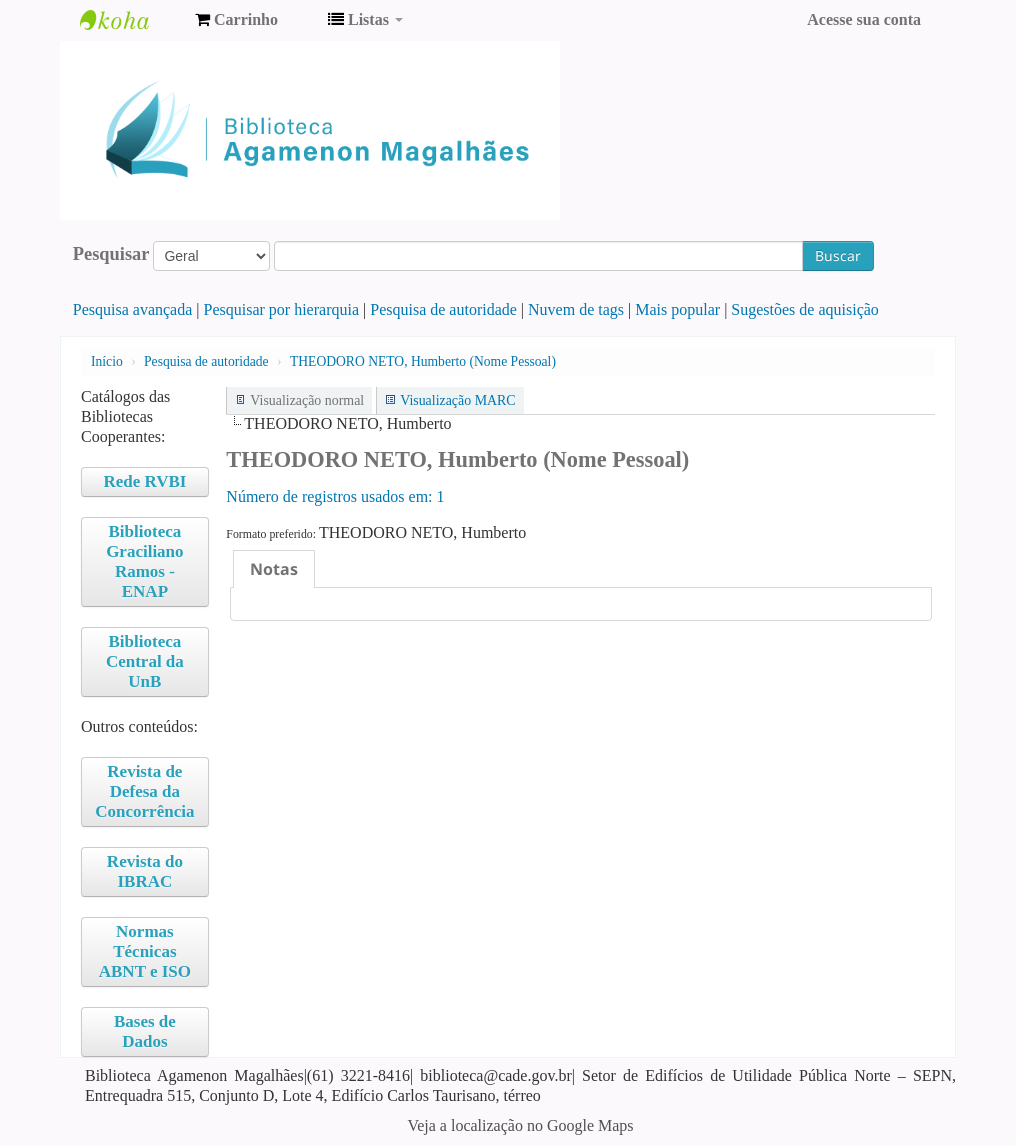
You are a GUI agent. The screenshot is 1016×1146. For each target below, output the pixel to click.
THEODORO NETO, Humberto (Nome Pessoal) (423, 361)
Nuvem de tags (576, 309)
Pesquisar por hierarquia (282, 309)
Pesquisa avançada (133, 309)
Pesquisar (111, 254)
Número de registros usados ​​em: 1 (335, 496)
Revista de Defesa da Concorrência (144, 791)
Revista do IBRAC (145, 871)
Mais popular (677, 309)
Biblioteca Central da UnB (145, 661)
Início (107, 361)
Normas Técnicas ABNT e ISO (145, 951)
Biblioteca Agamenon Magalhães (130, 20)
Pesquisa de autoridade (443, 309)
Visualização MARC (457, 400)
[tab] (274, 569)
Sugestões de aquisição (805, 309)
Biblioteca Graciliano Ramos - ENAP (144, 561)
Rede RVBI (144, 481)
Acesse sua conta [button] (864, 19)
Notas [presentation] (274, 569)
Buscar (838, 255)
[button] (236, 20)
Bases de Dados (145, 1031)
